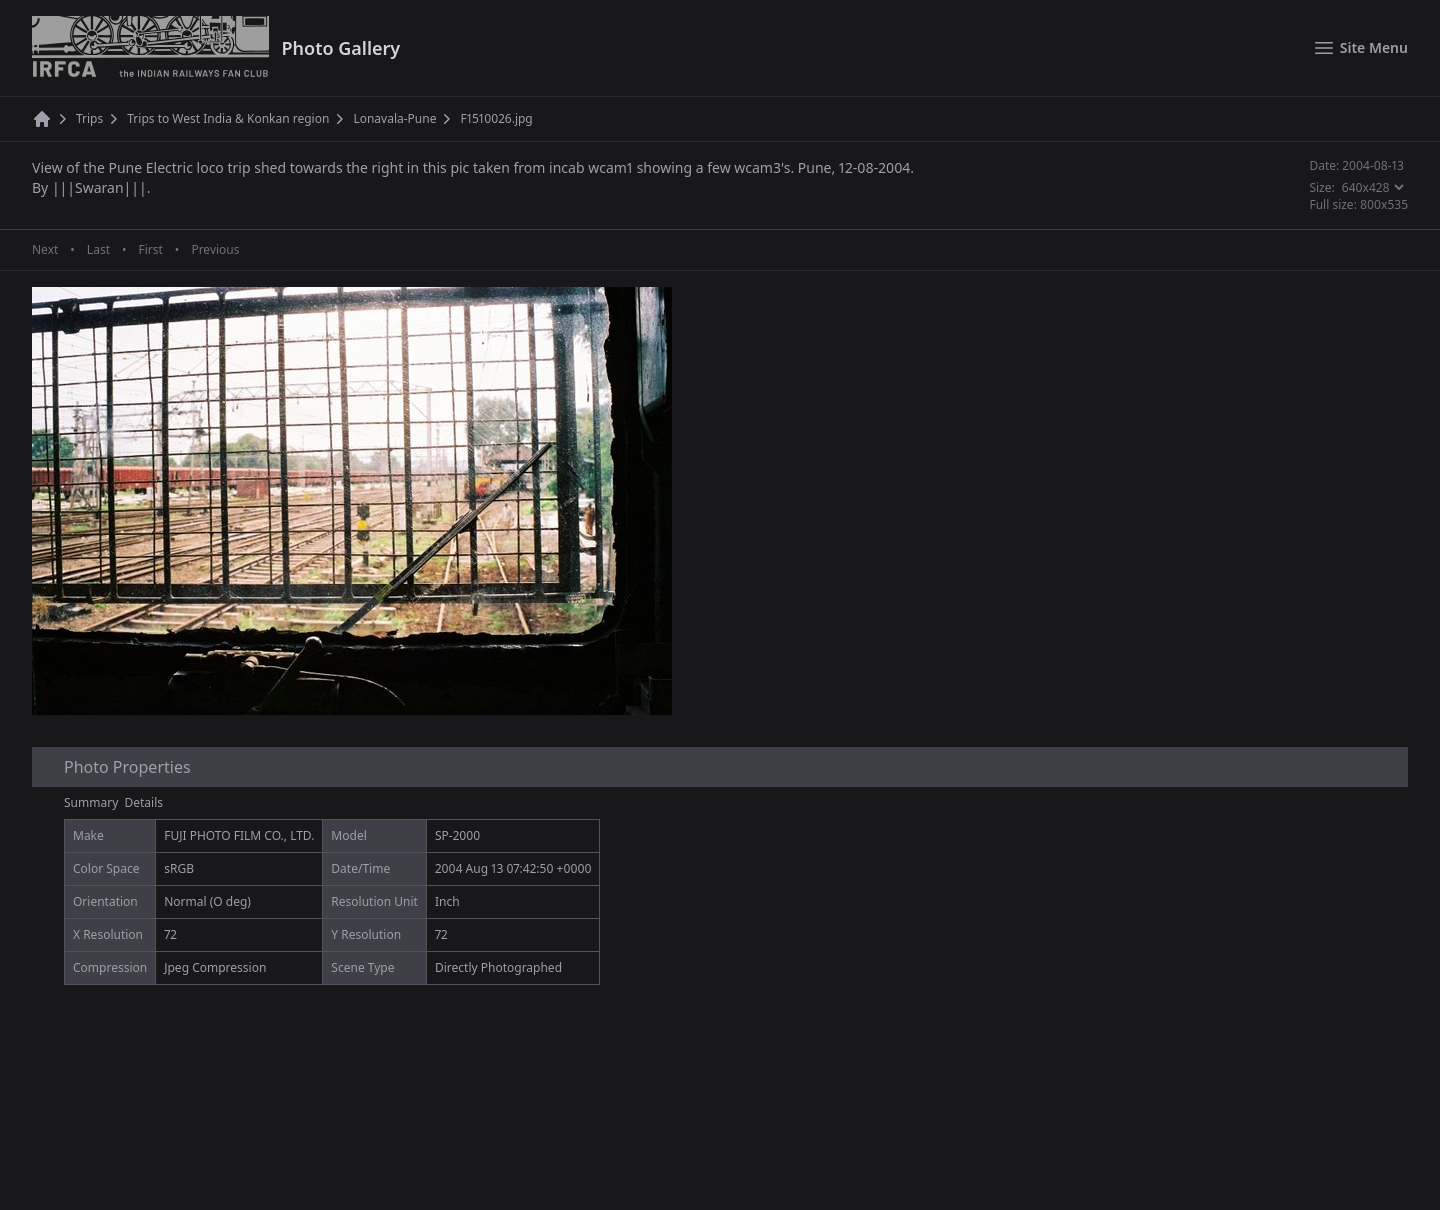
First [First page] (150, 250)
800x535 (1384, 204)
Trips (89, 119)
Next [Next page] (45, 250)
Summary (91, 802)
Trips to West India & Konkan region (228, 119)
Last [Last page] (98, 250)
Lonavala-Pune (394, 119)
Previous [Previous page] (215, 250)
